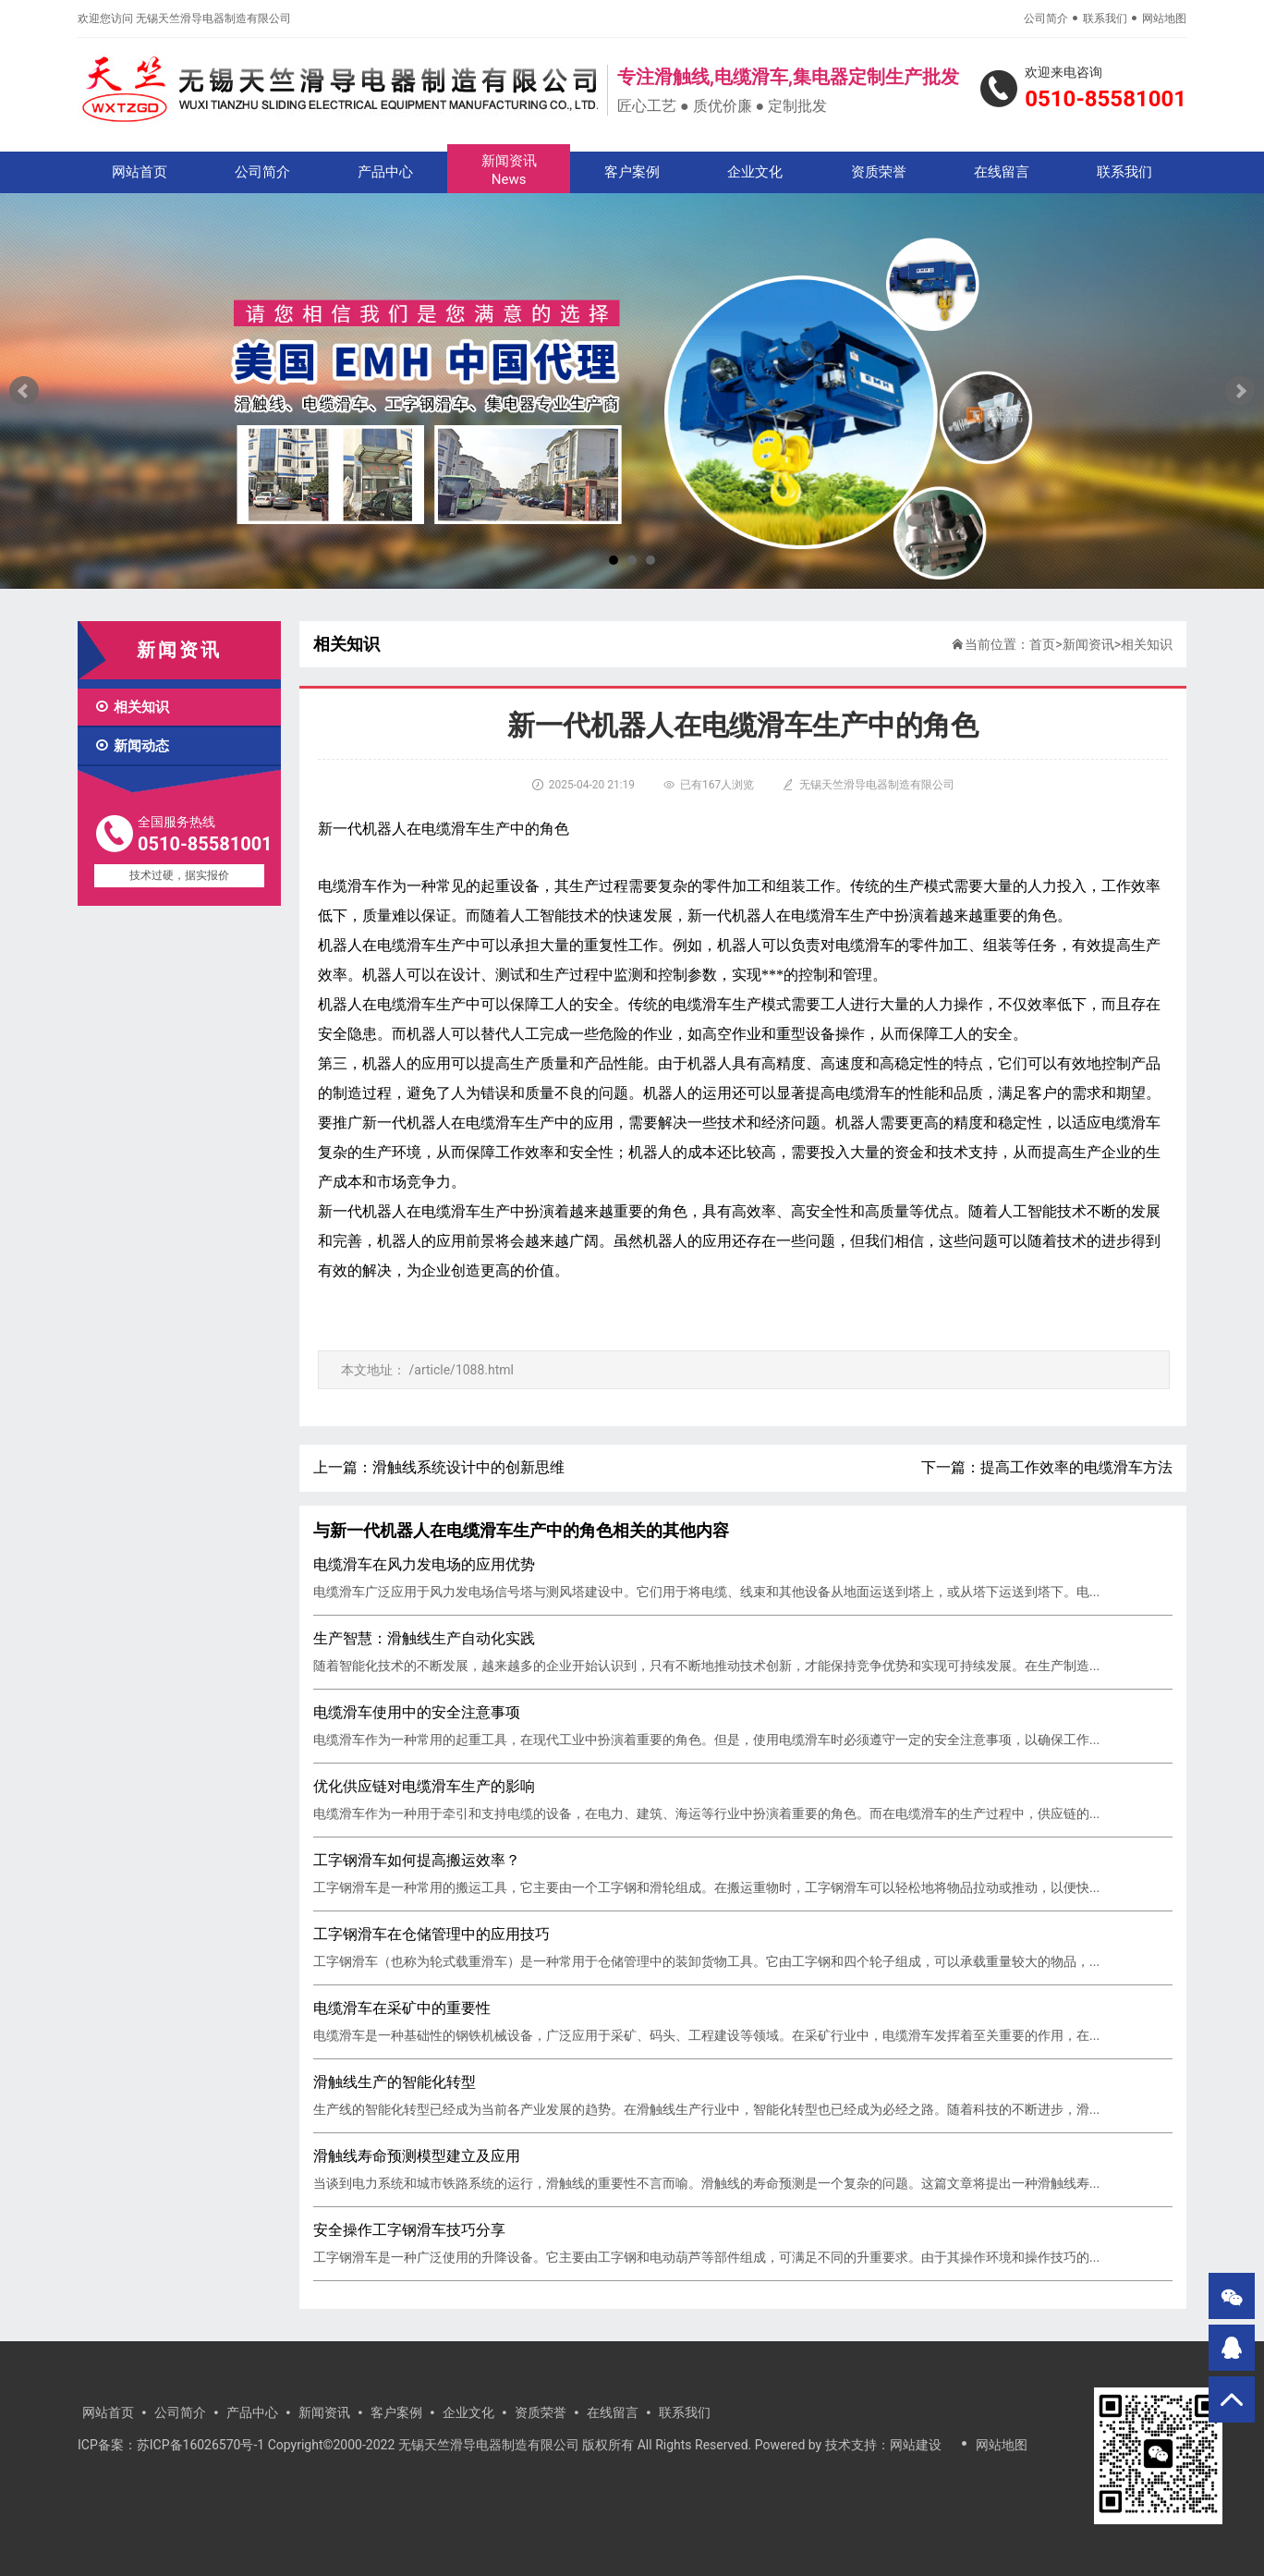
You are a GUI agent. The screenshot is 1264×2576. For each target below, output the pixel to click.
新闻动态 (131, 745)
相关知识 (131, 707)
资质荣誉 (878, 172)
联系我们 (1105, 18)
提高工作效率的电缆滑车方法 (1076, 1467)
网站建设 (916, 2444)
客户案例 (632, 172)
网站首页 (139, 172)
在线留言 (1001, 172)
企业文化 (755, 172)
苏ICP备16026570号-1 (200, 2444)
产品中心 (385, 172)
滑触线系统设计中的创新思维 (468, 1467)
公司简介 (1046, 18)
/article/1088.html (461, 1369)
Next (1240, 391)
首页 (1042, 644)
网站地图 (1164, 18)
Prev (24, 391)
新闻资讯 (508, 171)
